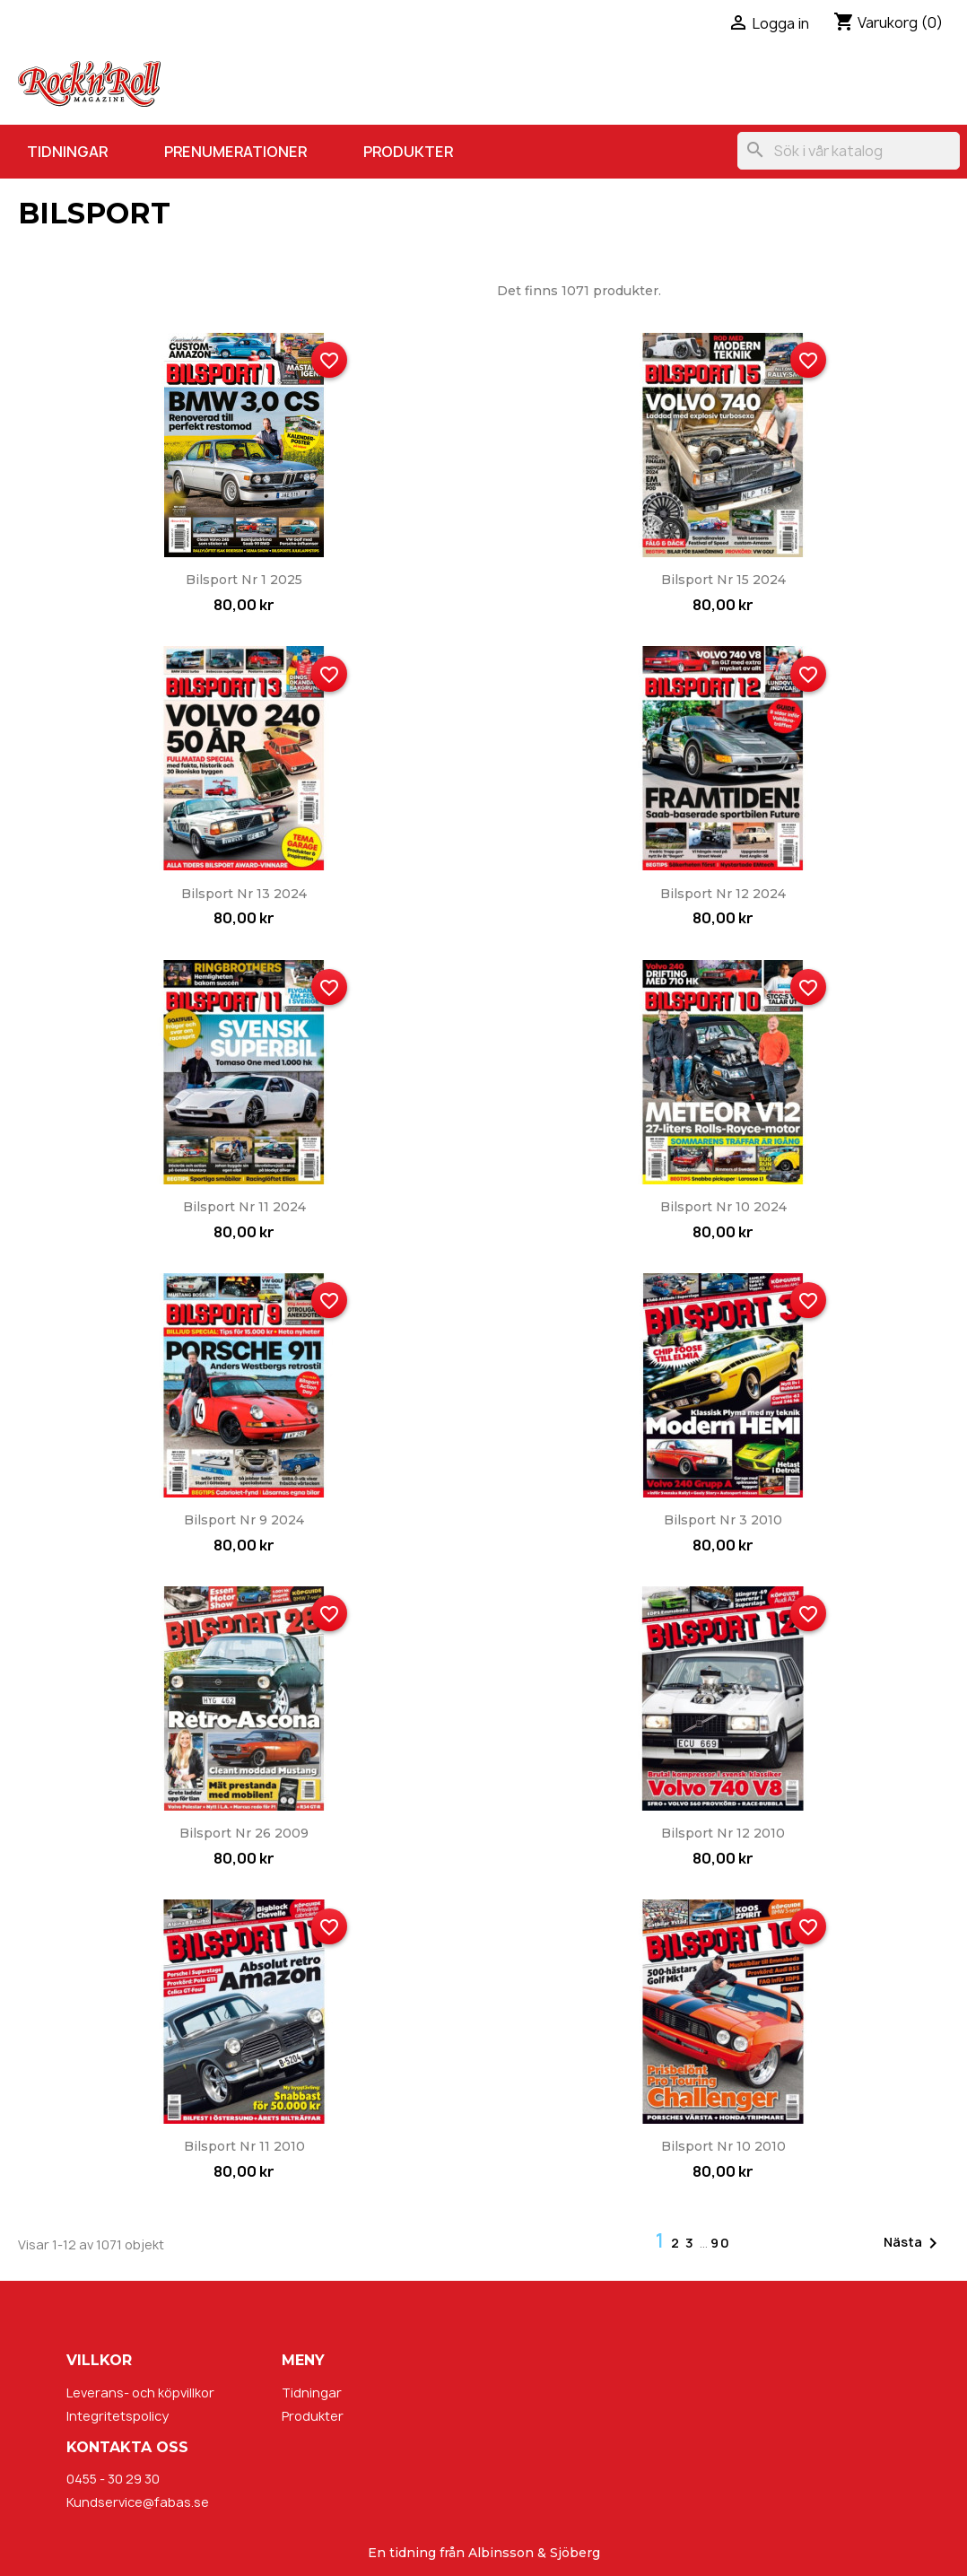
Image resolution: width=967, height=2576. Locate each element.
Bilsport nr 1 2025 (244, 580)
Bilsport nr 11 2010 (244, 2146)
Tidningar (67, 152)
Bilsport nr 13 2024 (244, 894)
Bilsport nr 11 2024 (244, 1207)
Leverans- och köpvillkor (140, 2392)
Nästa (914, 2243)
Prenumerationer (235, 152)
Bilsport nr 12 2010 (723, 1833)
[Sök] (848, 151)
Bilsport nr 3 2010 (723, 1520)
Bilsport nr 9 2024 (244, 1520)
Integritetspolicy (117, 2415)
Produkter (408, 152)
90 (720, 2242)
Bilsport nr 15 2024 (723, 580)
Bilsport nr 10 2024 (723, 1207)
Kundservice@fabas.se (137, 2502)
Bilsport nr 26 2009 (244, 1833)
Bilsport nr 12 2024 (723, 894)
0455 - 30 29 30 (113, 2478)
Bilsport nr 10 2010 (723, 2146)
